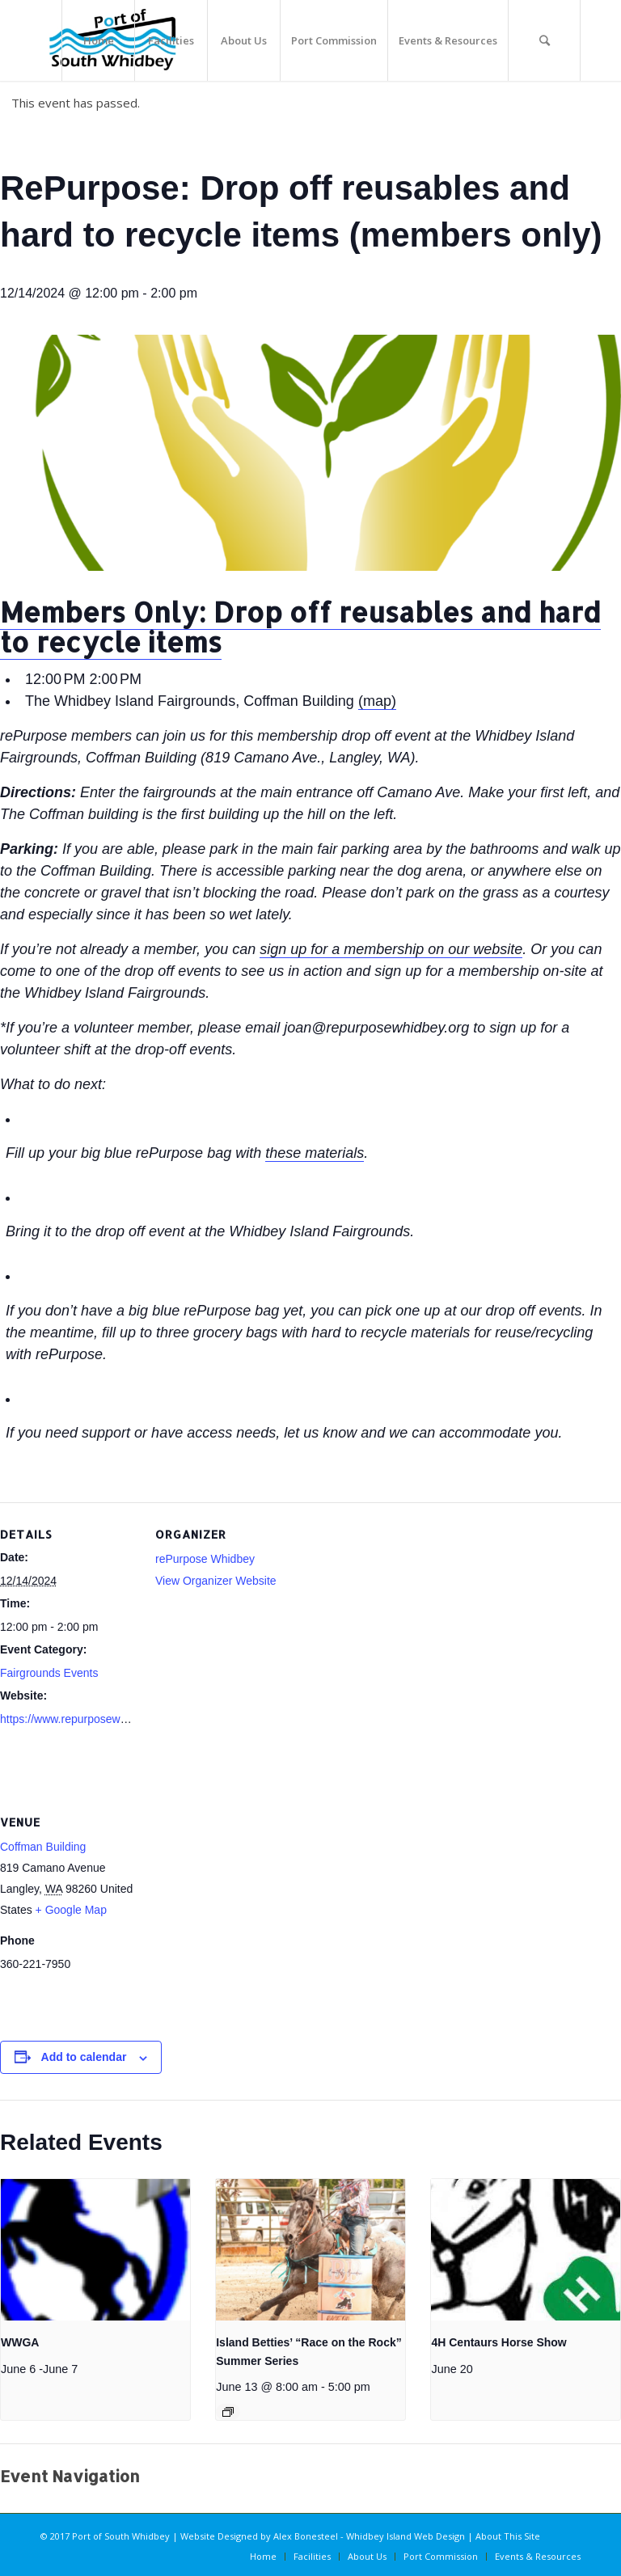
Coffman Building (43, 1846)
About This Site (507, 2536)
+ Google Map (71, 1909)
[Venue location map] (240, 1901)
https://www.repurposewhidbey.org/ (87, 1718)
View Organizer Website (216, 1580)
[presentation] (95, 2250)
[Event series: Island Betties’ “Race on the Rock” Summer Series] (228, 2412)
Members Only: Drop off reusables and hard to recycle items (300, 626)
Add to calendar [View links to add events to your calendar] (84, 2056)
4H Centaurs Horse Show (498, 2342)
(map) (377, 701)
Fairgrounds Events (49, 1672)
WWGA (20, 2342)
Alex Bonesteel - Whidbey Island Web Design (369, 2536)
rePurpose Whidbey (205, 1558)
